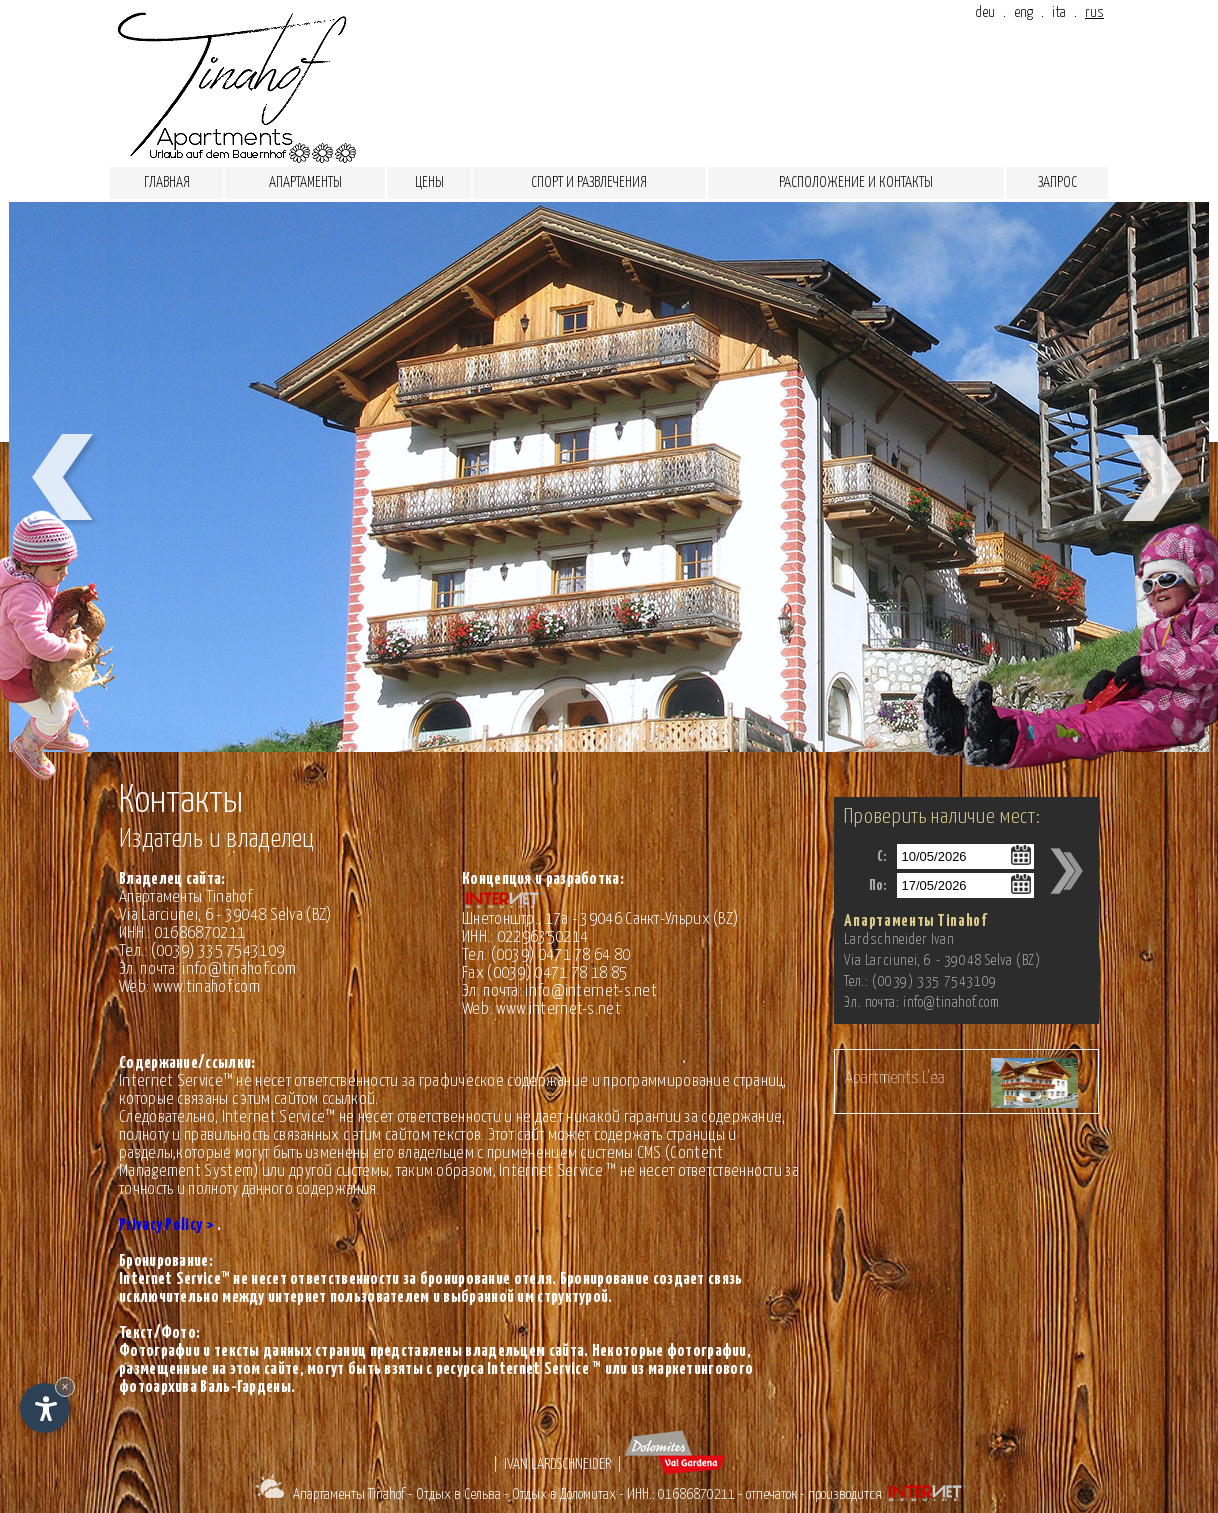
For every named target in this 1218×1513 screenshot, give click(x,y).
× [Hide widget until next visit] (65, 1386)
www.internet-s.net (558, 1009)
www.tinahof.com (207, 987)
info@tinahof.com (239, 969)
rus (1094, 12)
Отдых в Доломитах (564, 1494)
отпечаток (771, 1494)
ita (1059, 12)
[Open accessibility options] (45, 1408)
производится (888, 1494)
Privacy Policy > (166, 1225)
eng (1023, 12)
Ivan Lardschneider (557, 1464)
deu (985, 12)
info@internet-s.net (591, 991)
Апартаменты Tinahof (349, 1494)
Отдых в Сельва (458, 1494)
